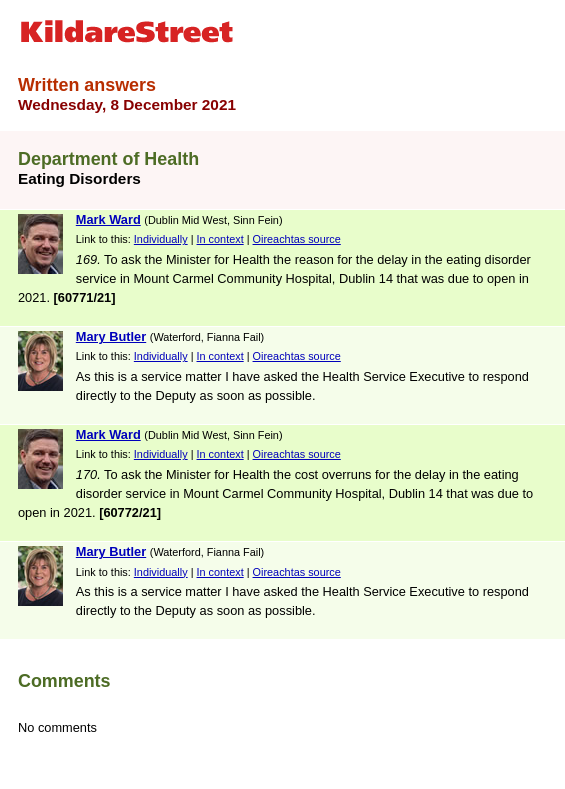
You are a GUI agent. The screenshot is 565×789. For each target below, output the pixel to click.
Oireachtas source (297, 239)
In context (220, 239)
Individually (161, 239)
